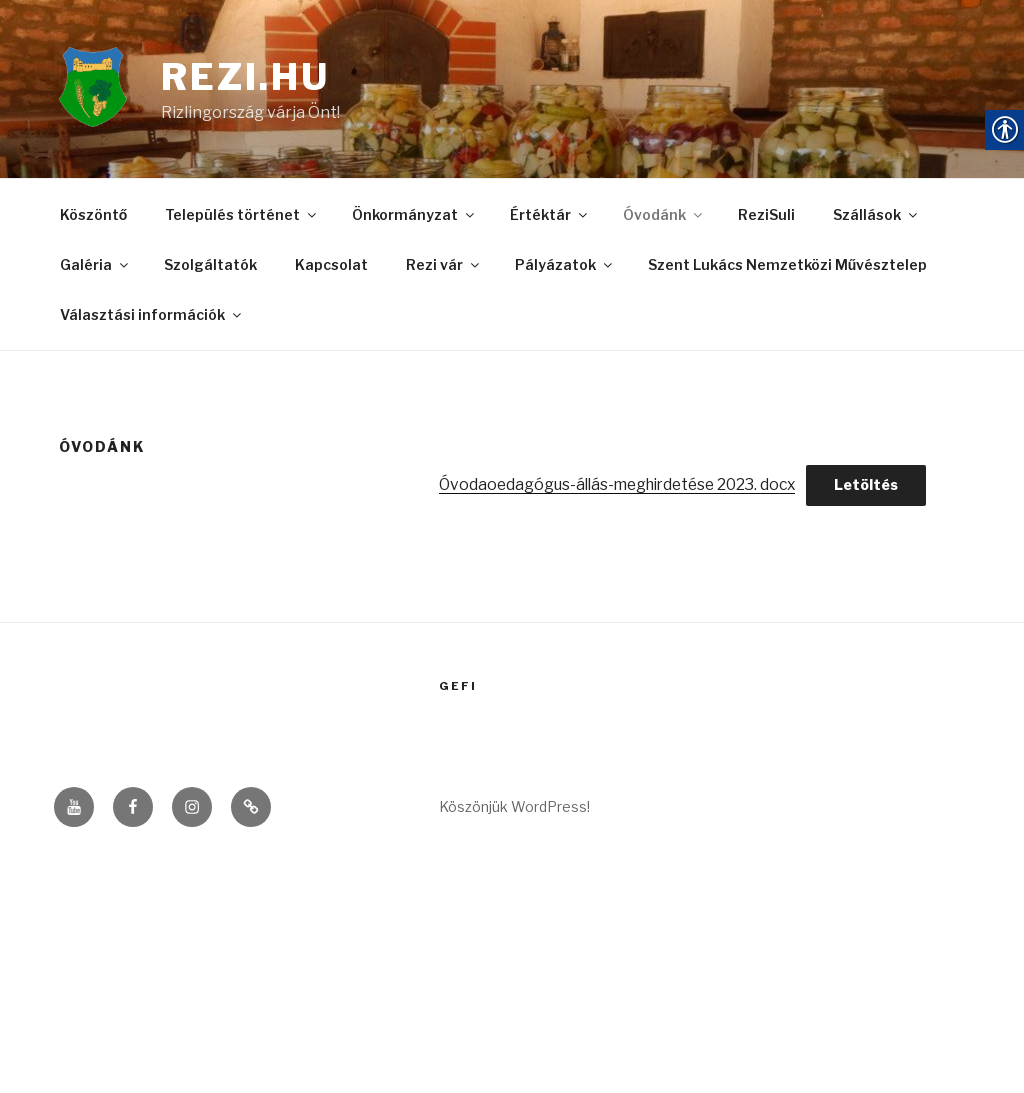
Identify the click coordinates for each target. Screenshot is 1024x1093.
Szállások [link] (876, 219)
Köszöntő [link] (94, 219)
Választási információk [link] (152, 317)
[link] (110, 91)
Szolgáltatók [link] (210, 268)
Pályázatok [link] (565, 268)
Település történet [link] (242, 219)
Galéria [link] (95, 268)
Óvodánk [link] (664, 219)
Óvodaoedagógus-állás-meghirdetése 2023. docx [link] (626, 489)
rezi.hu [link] (247, 79)
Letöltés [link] (883, 489)
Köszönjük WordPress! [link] (514, 812)
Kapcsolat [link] (331, 268)
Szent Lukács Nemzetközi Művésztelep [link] (788, 268)
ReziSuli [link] (766, 219)
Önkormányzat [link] (414, 219)
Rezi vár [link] (444, 268)
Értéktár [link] (550, 219)
